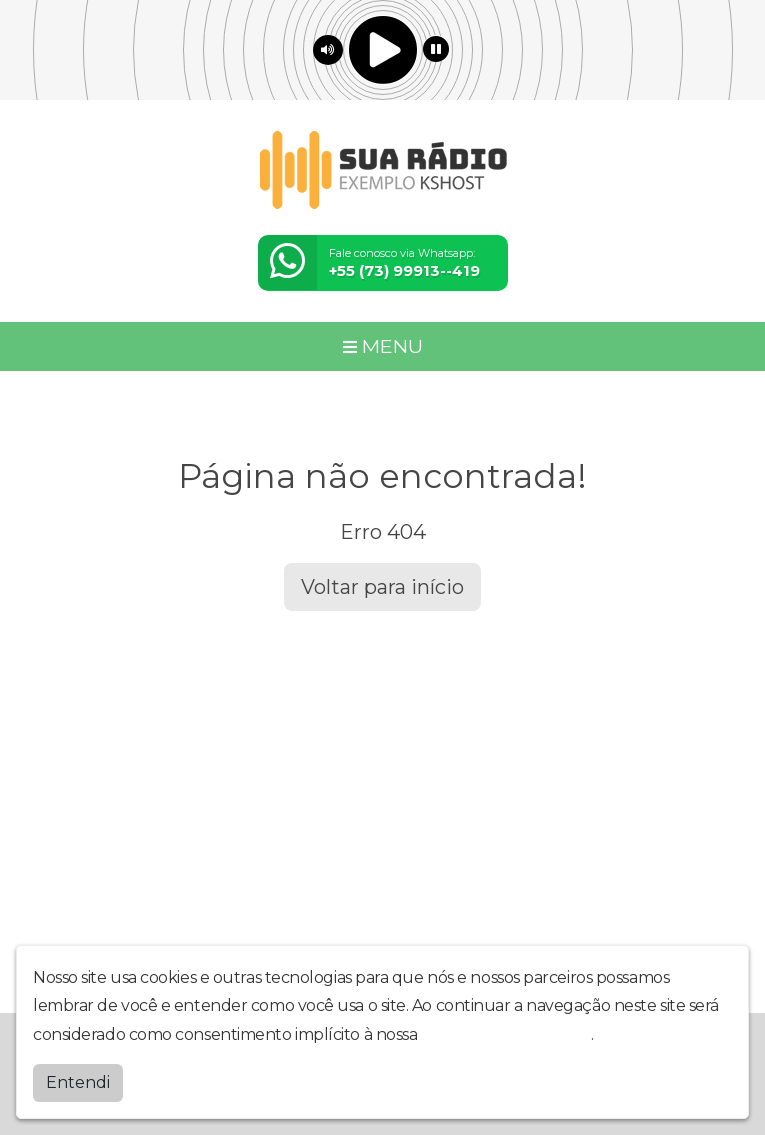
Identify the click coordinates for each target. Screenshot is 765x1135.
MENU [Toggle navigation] (383, 346)
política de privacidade (506, 1034)
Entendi (78, 1082)
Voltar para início (382, 587)
